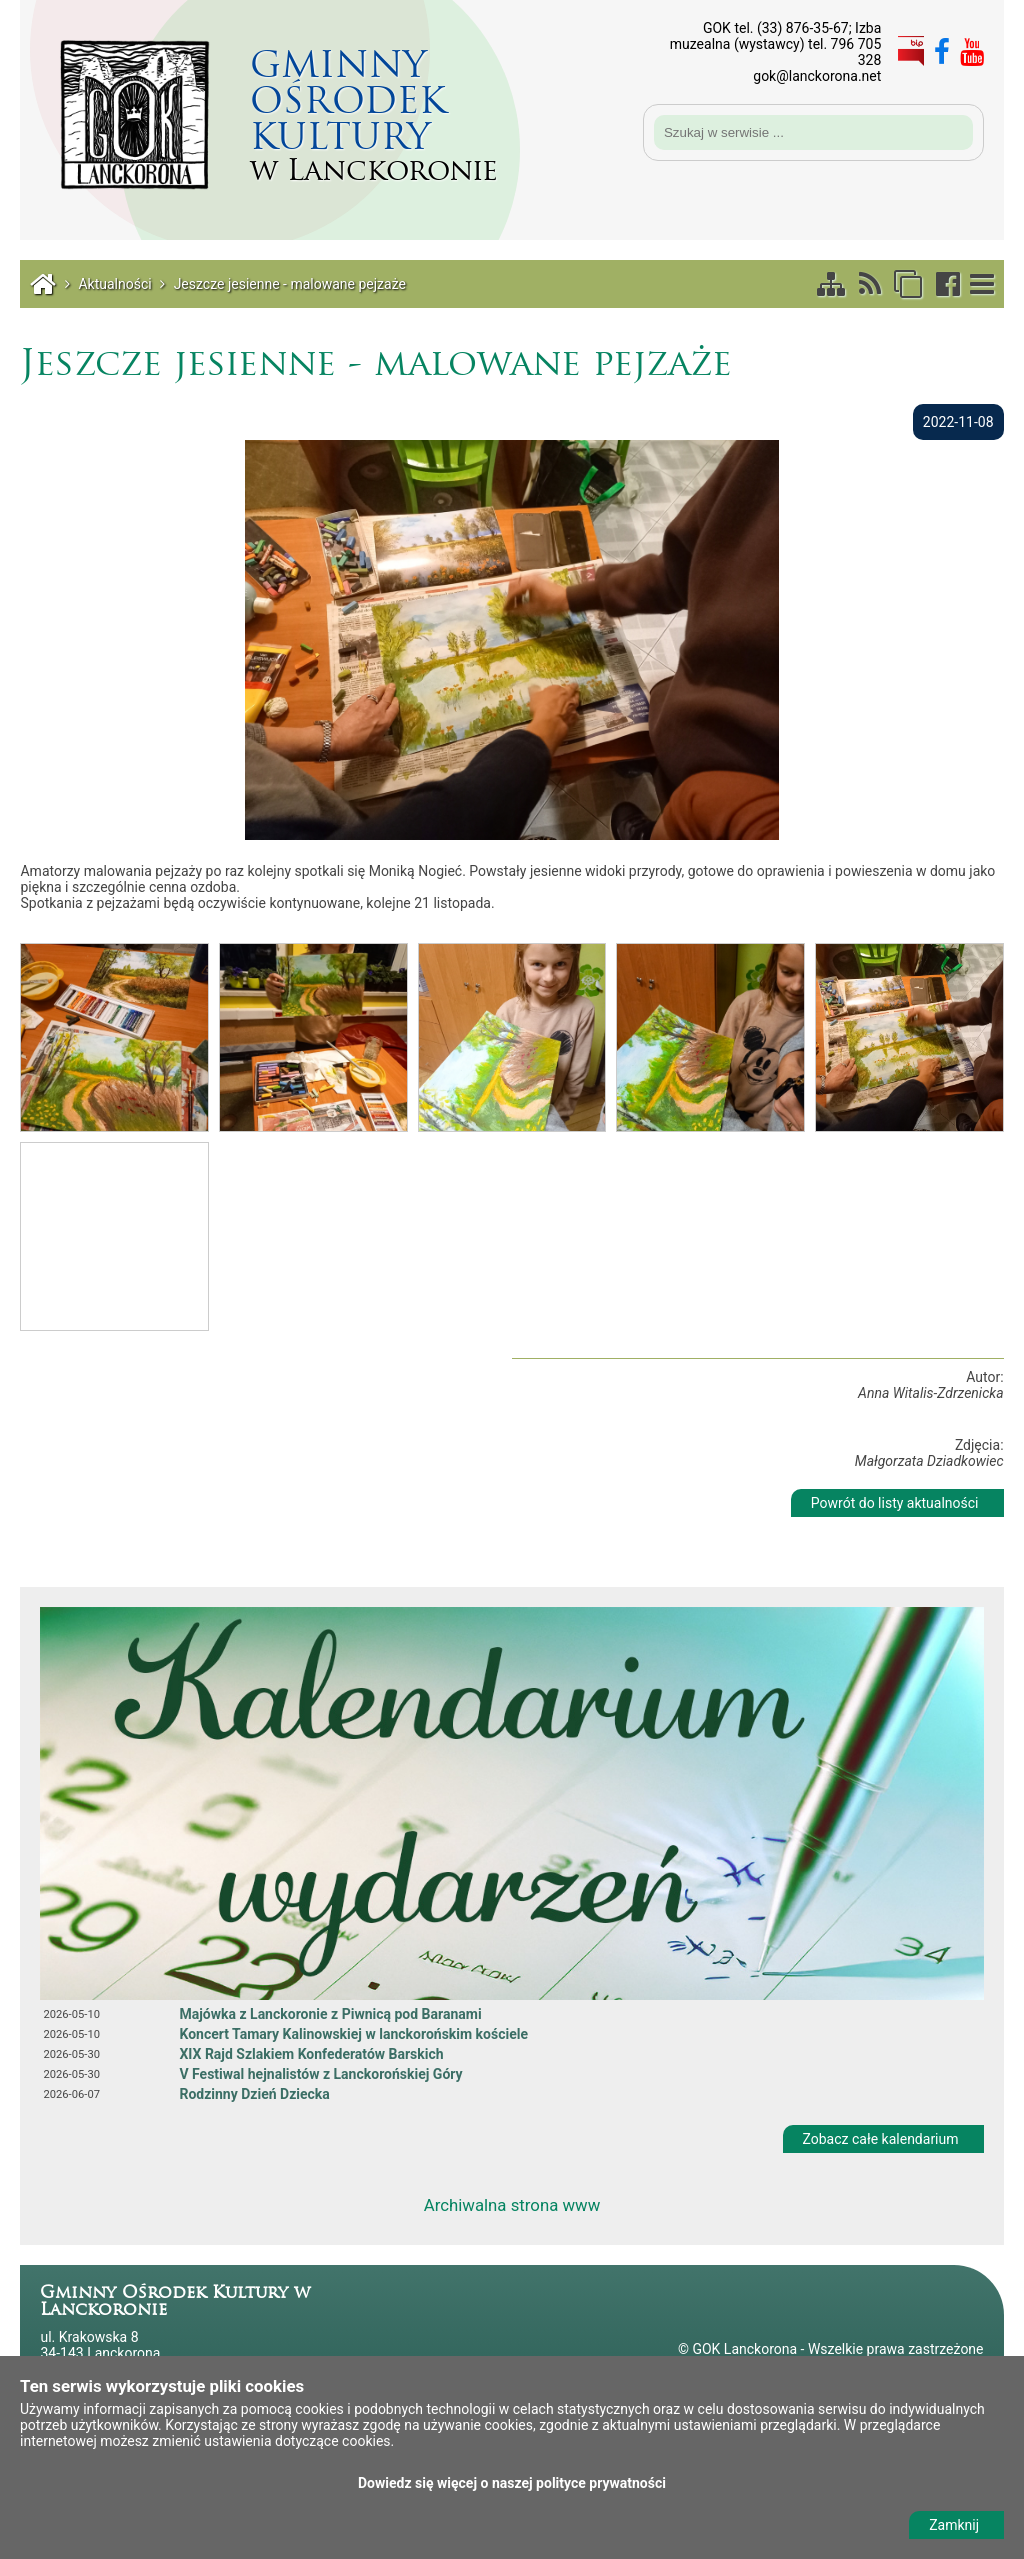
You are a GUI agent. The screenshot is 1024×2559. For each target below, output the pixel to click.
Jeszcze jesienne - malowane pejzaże (290, 284)
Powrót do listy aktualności (895, 1503)
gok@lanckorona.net (817, 76)
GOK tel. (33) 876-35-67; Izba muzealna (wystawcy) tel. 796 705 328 (776, 44)
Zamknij (954, 2525)
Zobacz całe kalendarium (881, 2139)
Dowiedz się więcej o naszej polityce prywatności (512, 2483)
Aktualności (114, 284)
